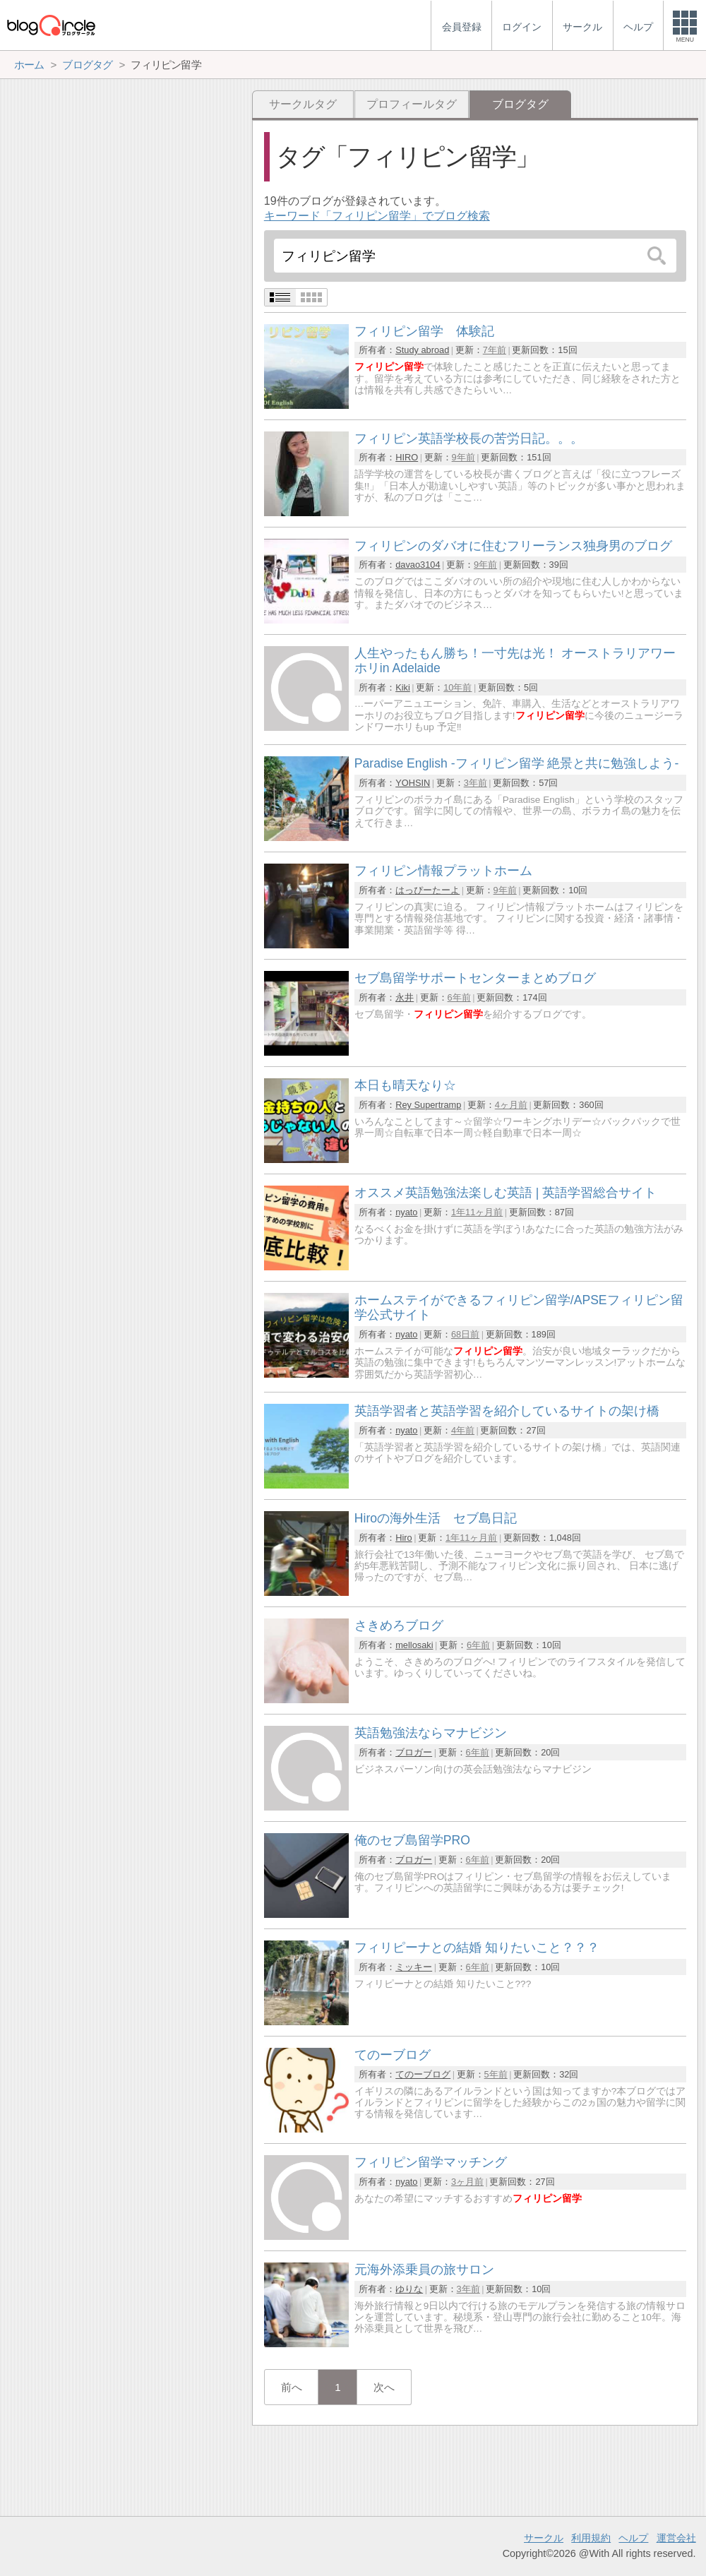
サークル (543, 2538)
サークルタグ (303, 104)
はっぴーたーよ (427, 890)
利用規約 (591, 2538)
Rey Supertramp (428, 1104)
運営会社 (676, 2538)
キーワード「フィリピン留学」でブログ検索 (377, 216)
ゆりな (409, 2289)
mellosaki (414, 1645)
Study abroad (422, 350)
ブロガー (413, 1752)
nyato (406, 1212)
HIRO (406, 457)
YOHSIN (412, 782)
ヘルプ (633, 2538)
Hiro (403, 1537)
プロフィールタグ (411, 104)
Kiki (402, 687)
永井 (404, 997)
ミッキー (413, 1967)
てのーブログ (422, 2074)
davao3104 (417, 564)
